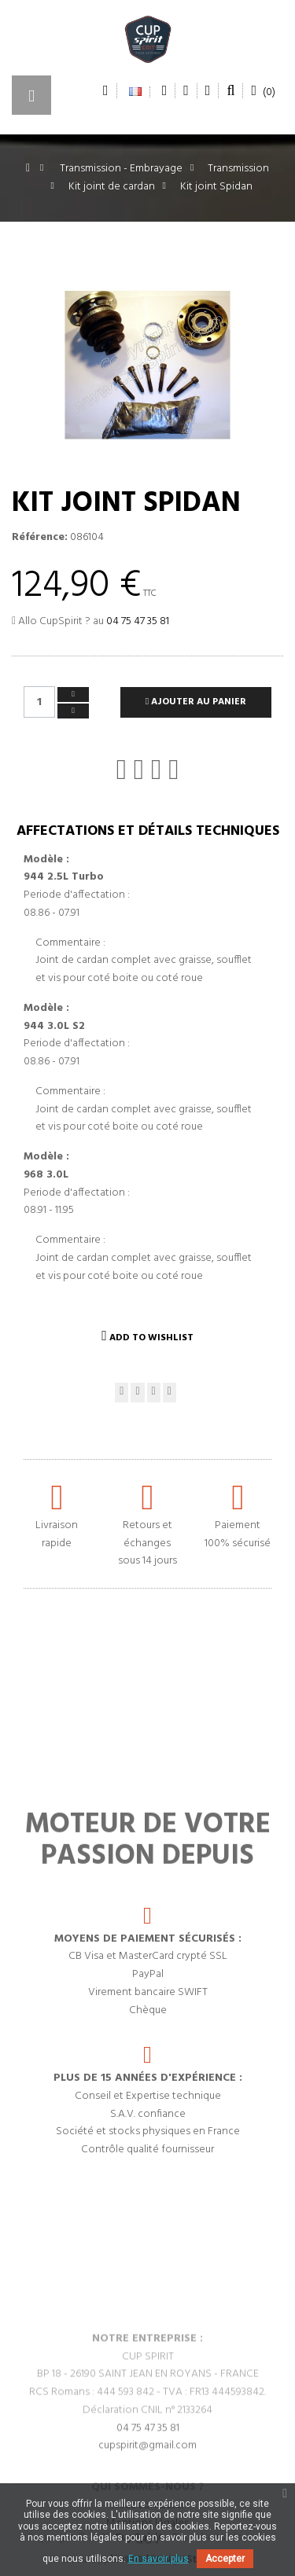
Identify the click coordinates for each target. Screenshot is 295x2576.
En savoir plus (158, 2558)
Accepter (225, 2558)
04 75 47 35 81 (137, 621)
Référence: (40, 537)
